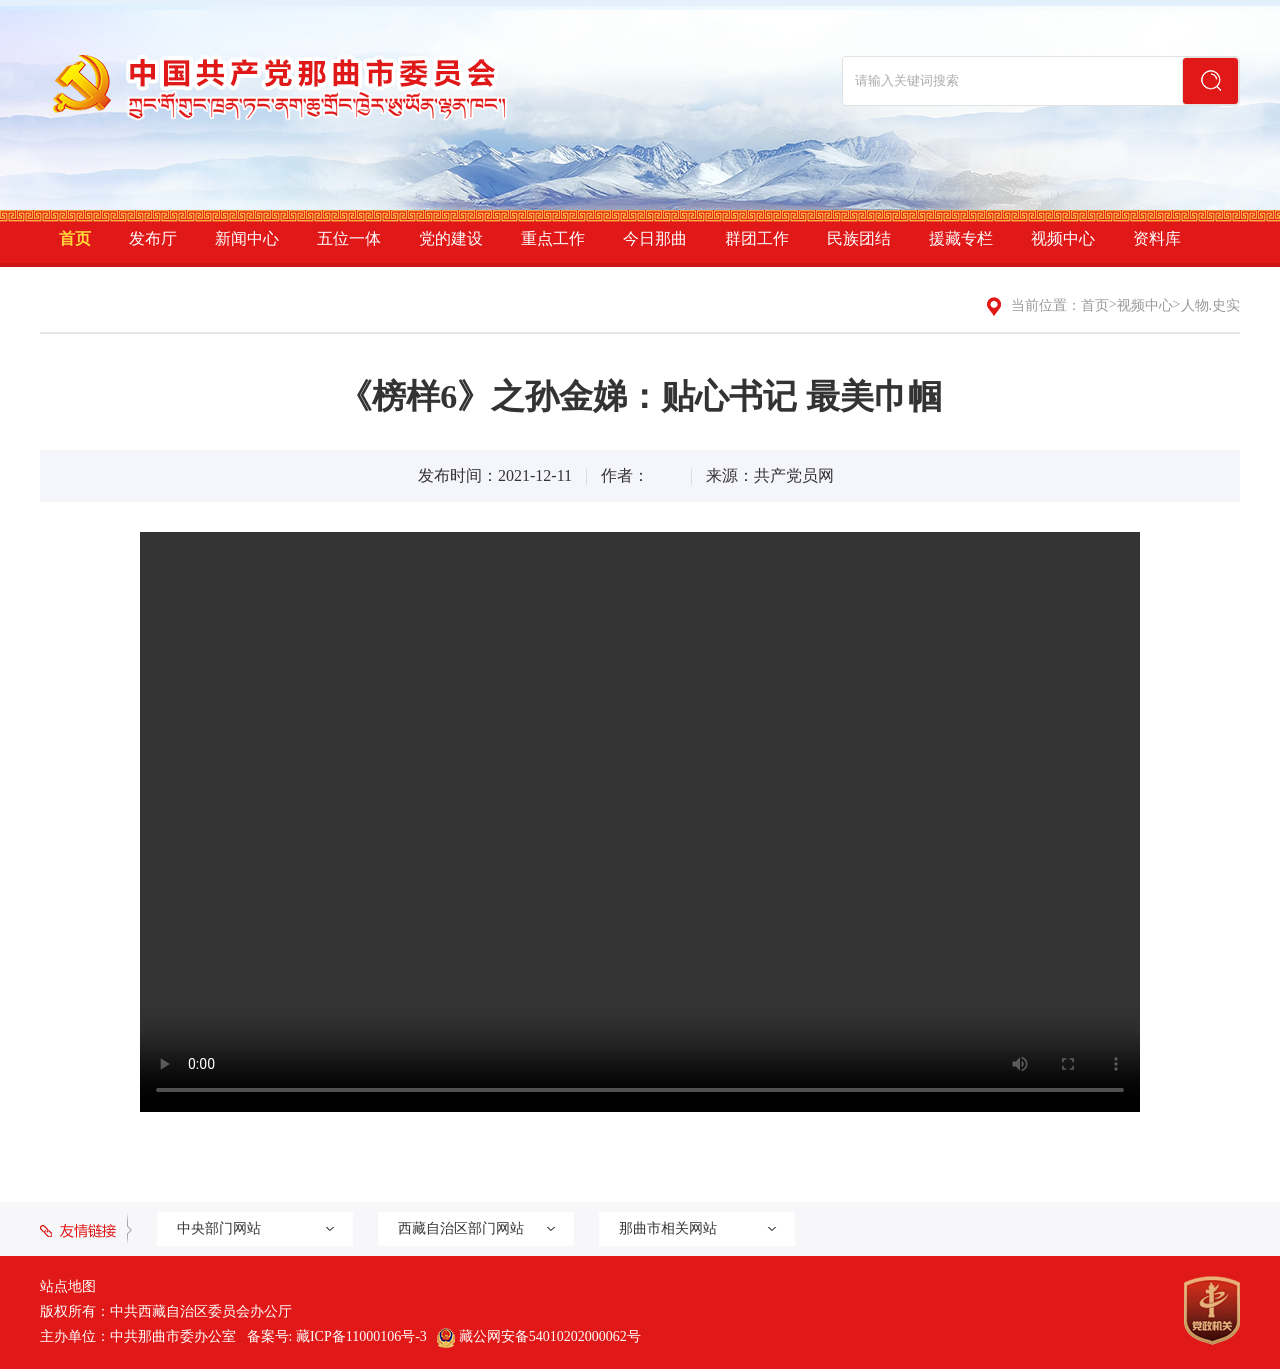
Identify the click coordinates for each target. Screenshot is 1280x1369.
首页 (75, 238)
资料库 (1157, 238)
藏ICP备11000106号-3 (361, 1336)
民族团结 (859, 238)
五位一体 (349, 238)
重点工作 (553, 238)
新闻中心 (247, 238)
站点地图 (68, 1286)
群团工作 (757, 238)
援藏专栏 (961, 238)
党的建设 (451, 238)
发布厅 (153, 238)
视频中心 (1063, 238)
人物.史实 (1211, 305)
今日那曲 (655, 238)
